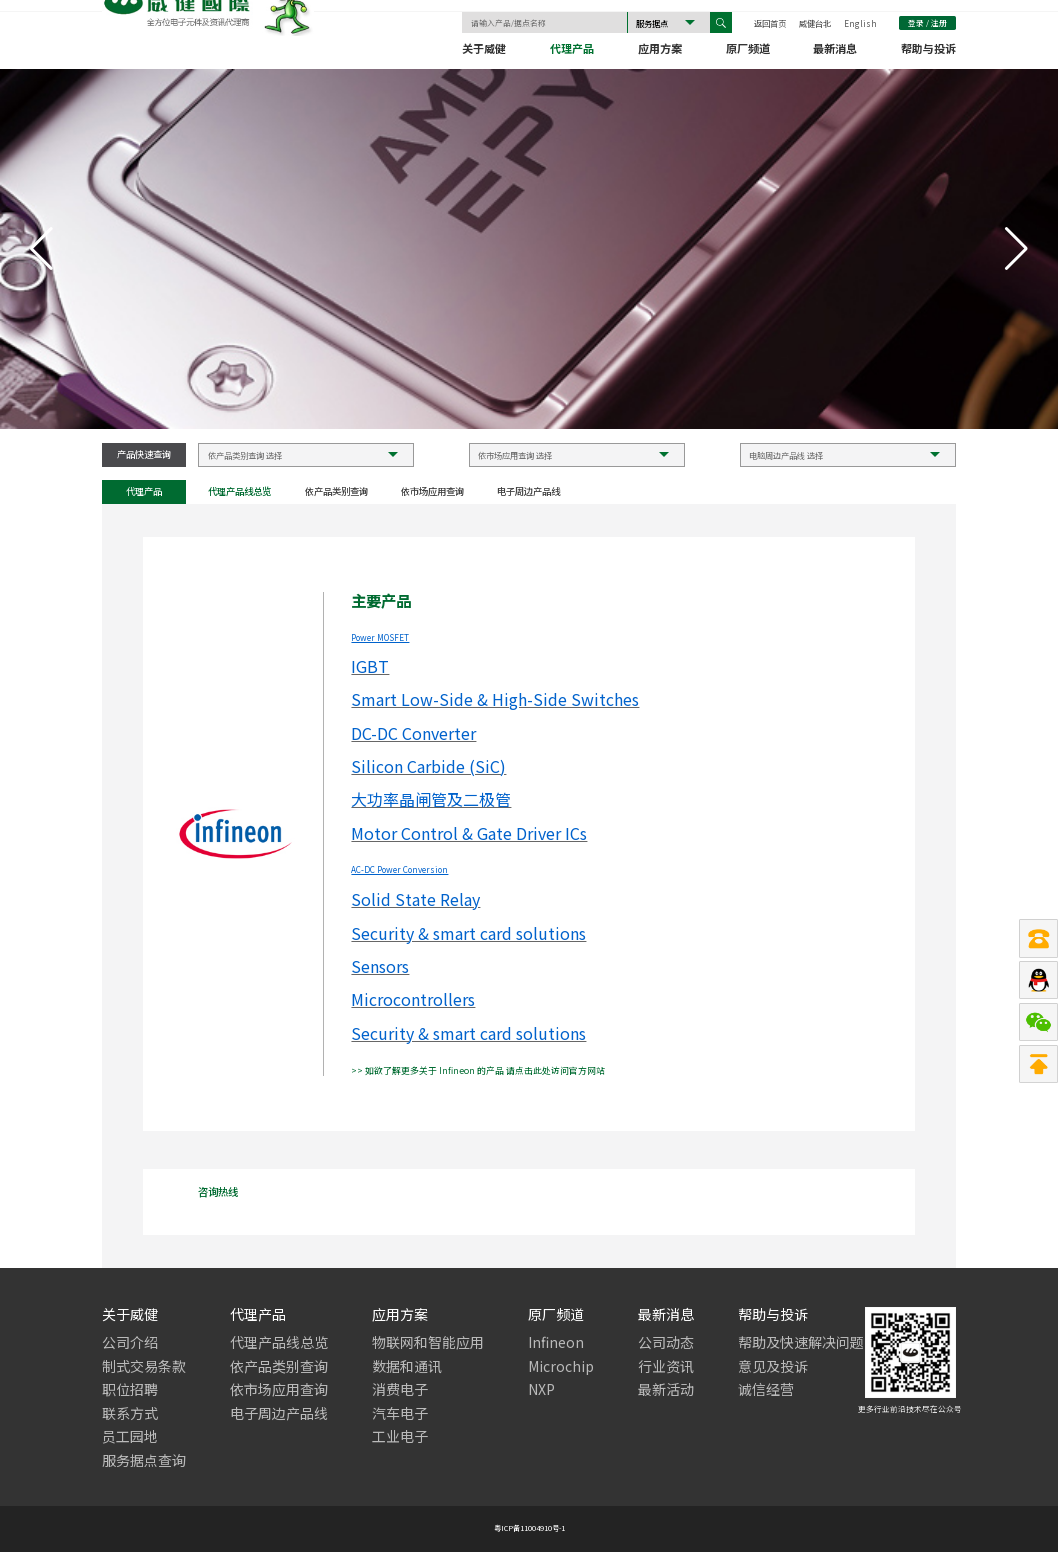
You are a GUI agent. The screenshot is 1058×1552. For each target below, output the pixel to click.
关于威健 (484, 51)
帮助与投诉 (928, 51)
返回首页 (770, 24)
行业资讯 (666, 1366)
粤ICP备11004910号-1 (529, 1529)
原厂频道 (748, 51)
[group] (529, 249)
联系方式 (130, 1413)
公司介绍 (130, 1342)
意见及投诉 (773, 1366)
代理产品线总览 (239, 492)
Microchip (561, 1366)
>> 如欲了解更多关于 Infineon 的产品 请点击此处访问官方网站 (478, 1070)
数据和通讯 (407, 1366)
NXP (541, 1389)
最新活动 (666, 1389)
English (860, 24)
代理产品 (572, 51)
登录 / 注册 (927, 24)
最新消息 (835, 51)
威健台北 (815, 24)
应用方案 (660, 51)
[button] (1016, 249)
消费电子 (400, 1389)
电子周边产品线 (528, 492)
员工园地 (130, 1436)
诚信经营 (766, 1389)
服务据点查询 (144, 1460)
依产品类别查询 (336, 492)
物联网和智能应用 (428, 1342)
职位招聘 (130, 1389)
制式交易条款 (144, 1366)
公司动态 (666, 1342)
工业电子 (400, 1436)
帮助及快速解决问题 (801, 1342)
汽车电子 (400, 1413)
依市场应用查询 (432, 492)
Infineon (556, 1342)
